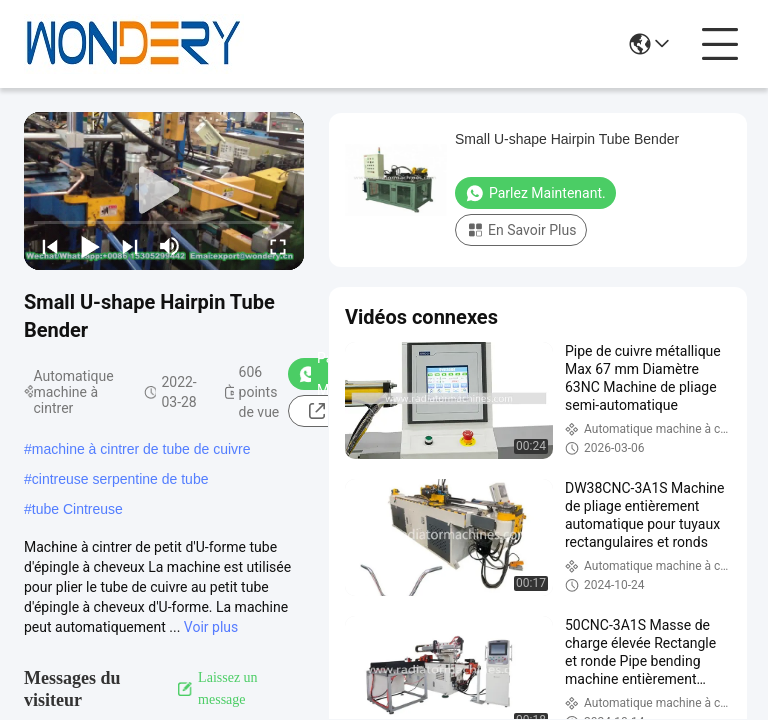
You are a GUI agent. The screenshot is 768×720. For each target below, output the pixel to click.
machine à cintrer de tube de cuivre (141, 449)
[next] (130, 246)
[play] (164, 191)
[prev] (50, 246)
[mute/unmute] (170, 246)
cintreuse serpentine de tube (120, 479)
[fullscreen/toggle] (278, 246)
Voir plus (211, 627)
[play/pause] (90, 246)
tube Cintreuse (77, 509)
